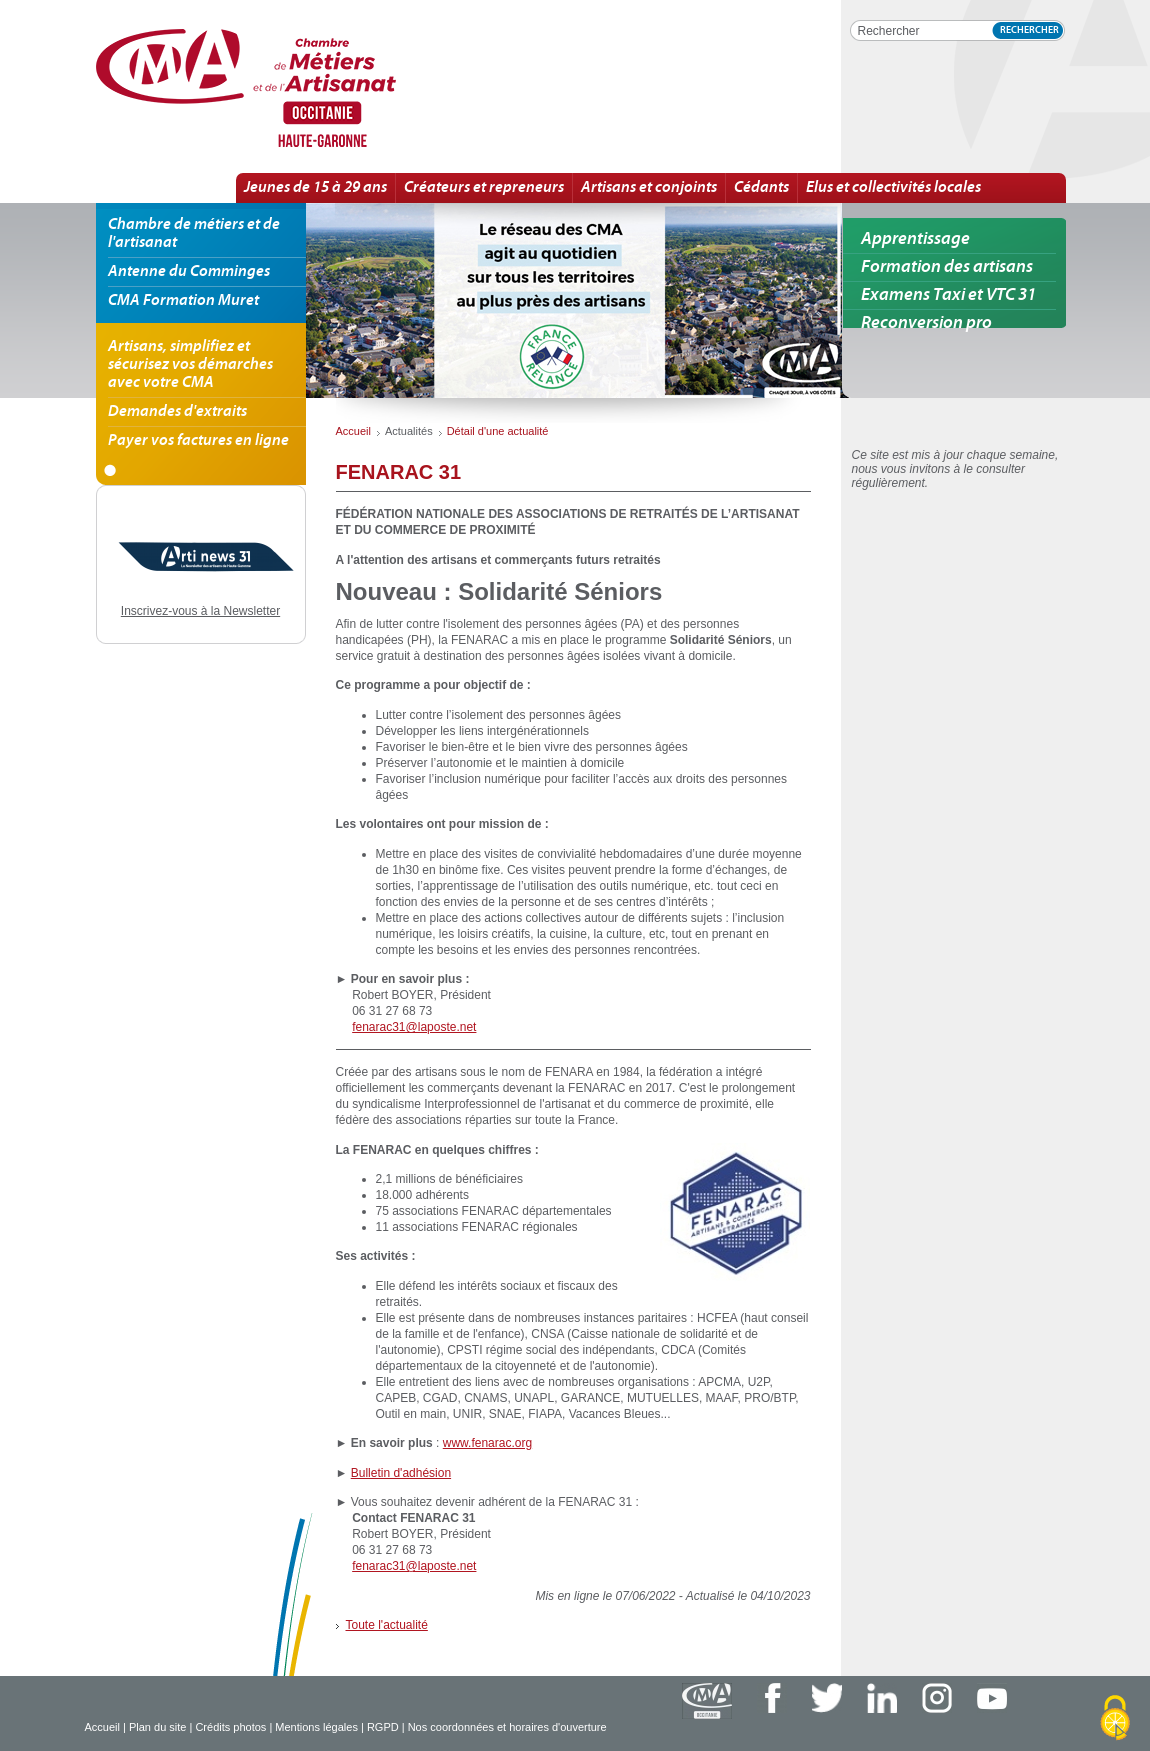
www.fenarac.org (487, 1443)
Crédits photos (230, 1727)
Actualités (409, 431)
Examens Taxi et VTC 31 (948, 295)
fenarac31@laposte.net (414, 1027)
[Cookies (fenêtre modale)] (1115, 1718)
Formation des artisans (947, 267)
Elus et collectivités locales (893, 188)
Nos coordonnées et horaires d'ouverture (507, 1727)
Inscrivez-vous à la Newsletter (200, 611)
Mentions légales (316, 1727)
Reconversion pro (926, 323)
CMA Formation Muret (183, 301)
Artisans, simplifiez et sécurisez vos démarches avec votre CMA (190, 365)
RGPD (383, 1727)
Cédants (761, 188)
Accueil (102, 1727)
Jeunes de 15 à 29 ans (315, 188)
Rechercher (1029, 30)
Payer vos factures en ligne (198, 441)
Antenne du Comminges (189, 272)
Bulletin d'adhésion (401, 1473)
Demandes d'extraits (177, 412)
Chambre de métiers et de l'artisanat (194, 234)
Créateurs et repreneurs (484, 188)
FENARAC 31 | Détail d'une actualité (315, 89)
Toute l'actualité (387, 1625)
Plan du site (157, 1727)
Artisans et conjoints (649, 188)
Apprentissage (915, 239)
